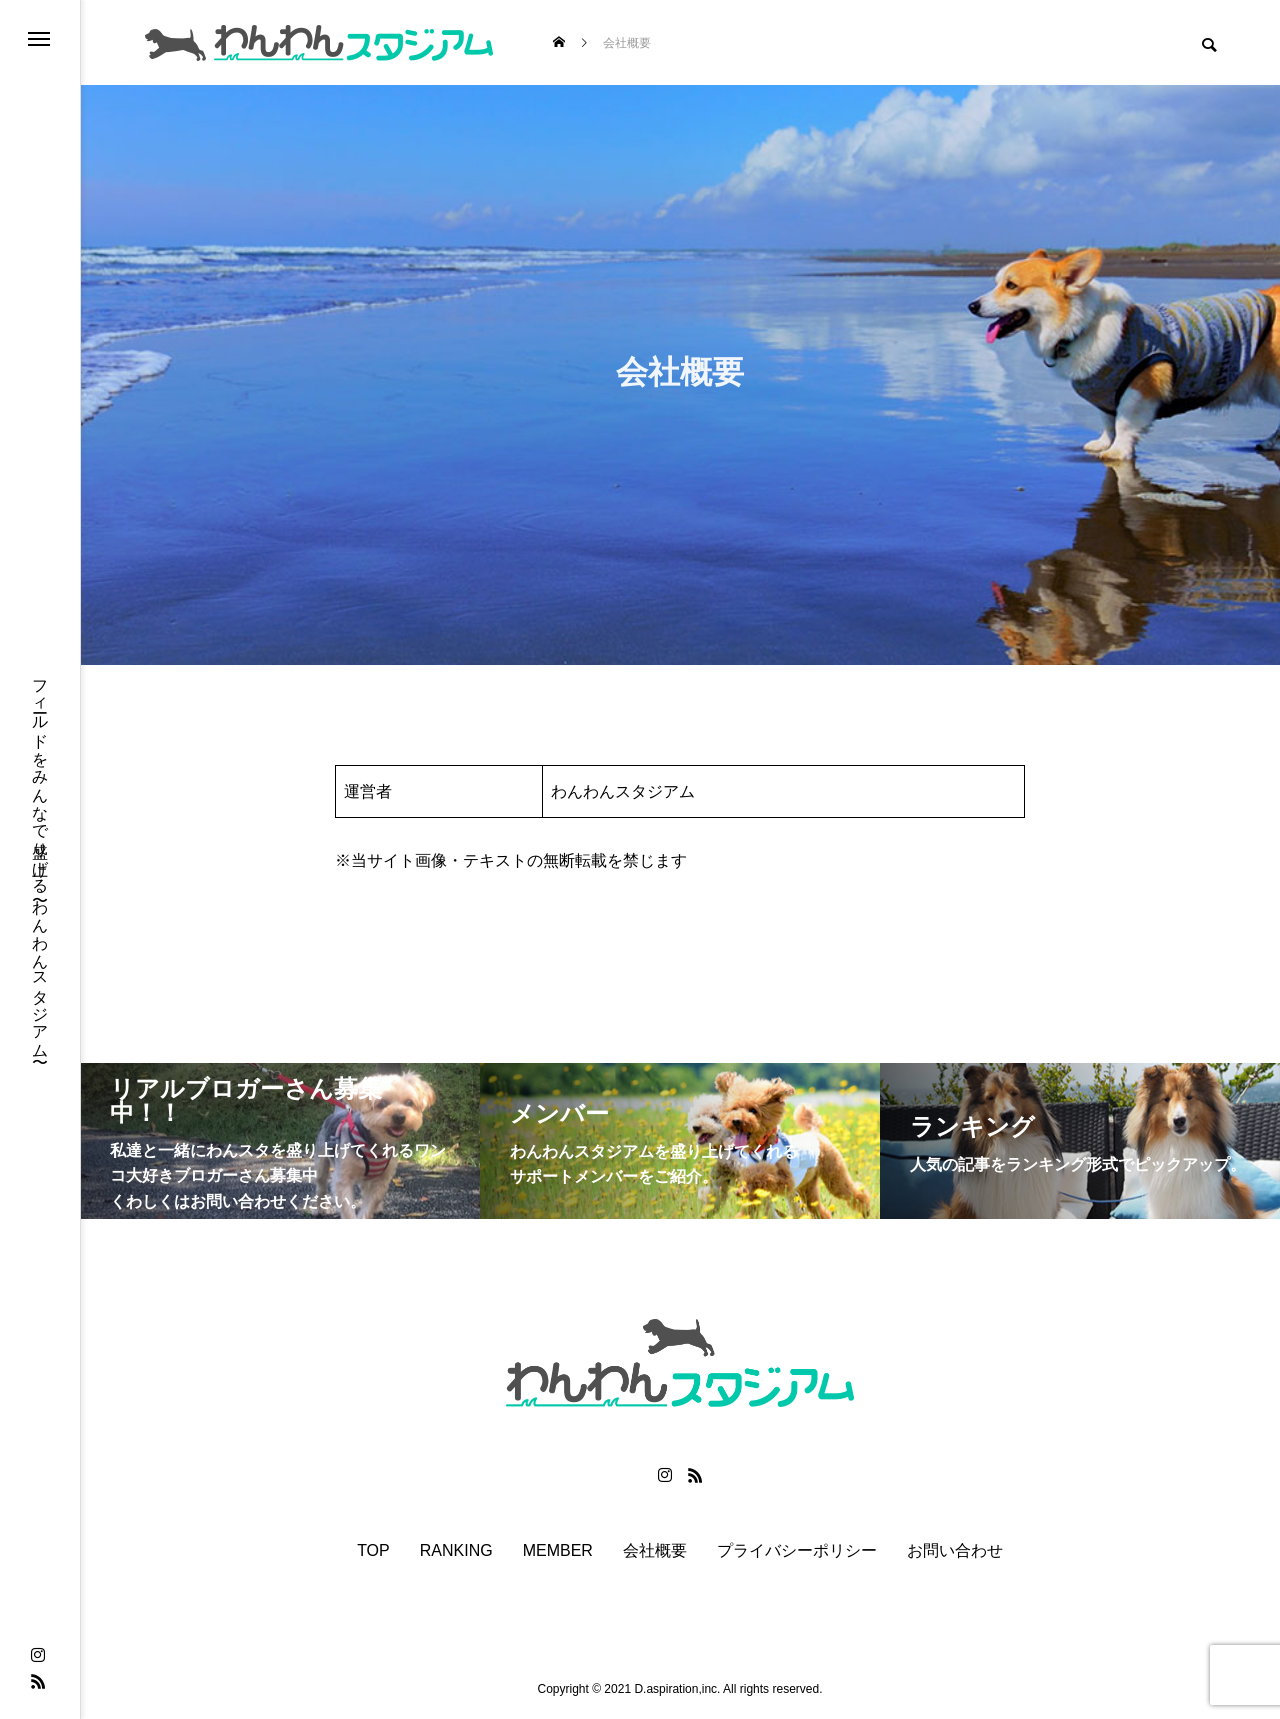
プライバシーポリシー (797, 1551)
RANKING (456, 1551)
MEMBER (558, 1551)
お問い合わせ (955, 1551)
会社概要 (655, 1551)
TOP (373, 1551)
